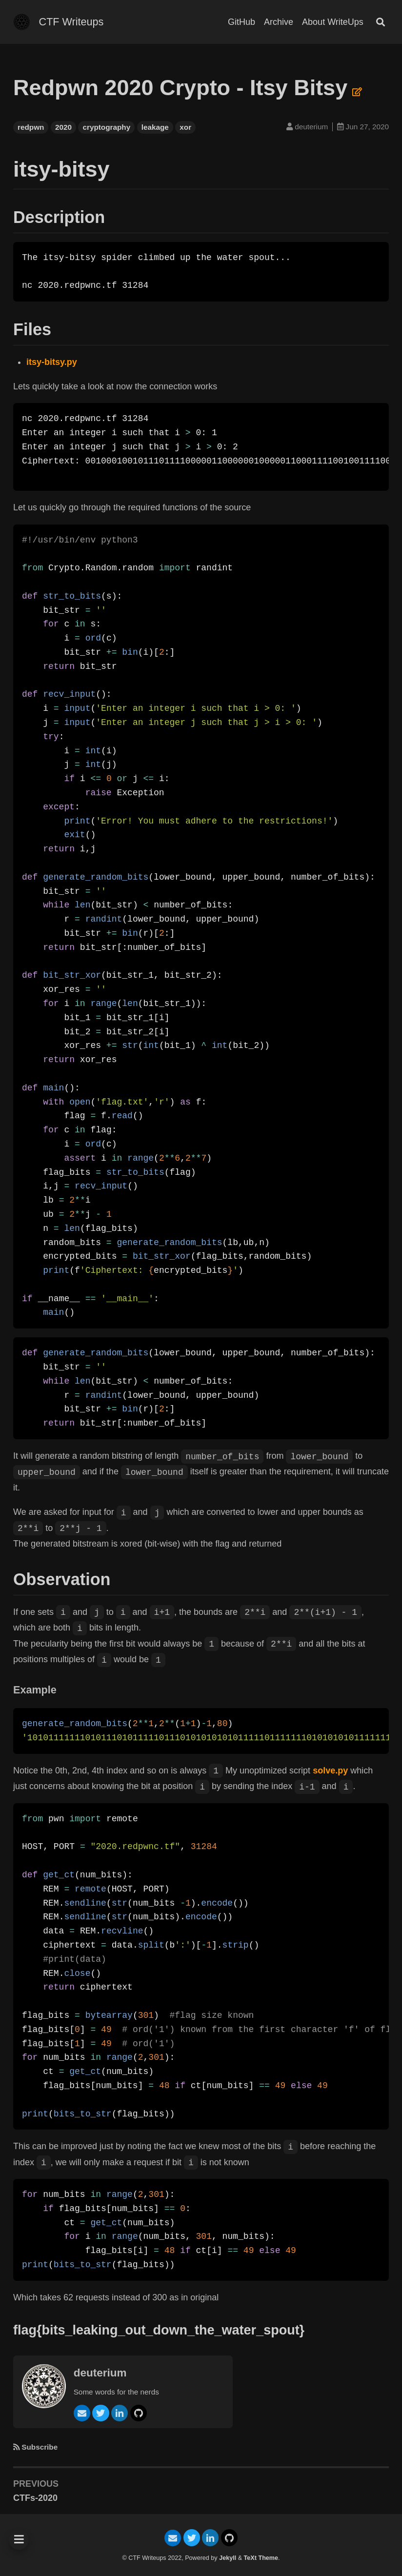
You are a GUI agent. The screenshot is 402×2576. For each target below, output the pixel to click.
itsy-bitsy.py (51, 362)
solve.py (330, 1770)
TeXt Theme (261, 2558)
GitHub (241, 22)
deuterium (101, 2373)
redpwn (31, 127)
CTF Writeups (71, 22)
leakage (155, 127)
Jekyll (227, 2558)
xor (185, 127)
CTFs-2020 (35, 2498)
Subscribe (39, 2447)
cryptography (106, 127)
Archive (278, 22)
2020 (63, 127)
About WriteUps (332, 22)
